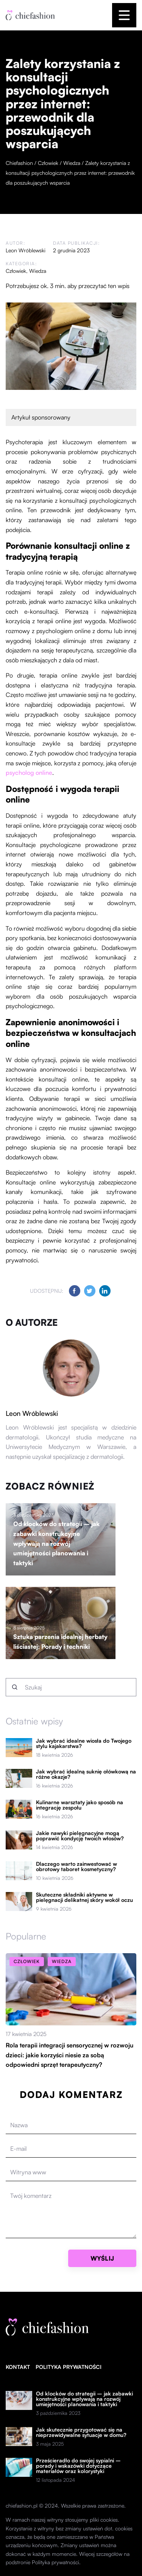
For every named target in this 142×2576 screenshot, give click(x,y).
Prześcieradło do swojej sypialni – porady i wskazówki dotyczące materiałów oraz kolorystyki (78, 2466)
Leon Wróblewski (25, 250)
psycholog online (29, 772)
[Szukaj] (15, 1687)
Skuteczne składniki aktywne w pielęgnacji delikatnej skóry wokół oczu (84, 1897)
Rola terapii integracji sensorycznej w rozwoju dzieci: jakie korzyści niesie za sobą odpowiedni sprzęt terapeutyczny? (69, 2054)
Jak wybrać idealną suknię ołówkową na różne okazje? (86, 1774)
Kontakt (18, 2367)
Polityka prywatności (68, 2367)
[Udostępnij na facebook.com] (74, 1291)
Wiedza (37, 271)
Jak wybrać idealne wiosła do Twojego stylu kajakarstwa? (83, 1743)
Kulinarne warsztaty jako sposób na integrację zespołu (79, 1805)
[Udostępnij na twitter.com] (89, 1291)
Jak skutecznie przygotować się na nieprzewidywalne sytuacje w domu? (81, 2432)
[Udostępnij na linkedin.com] (105, 1291)
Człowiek (16, 271)
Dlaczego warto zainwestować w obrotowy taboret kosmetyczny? (76, 1866)
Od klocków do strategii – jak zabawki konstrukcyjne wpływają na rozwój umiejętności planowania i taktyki (56, 1543)
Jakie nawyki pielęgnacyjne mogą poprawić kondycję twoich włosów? (80, 1835)
